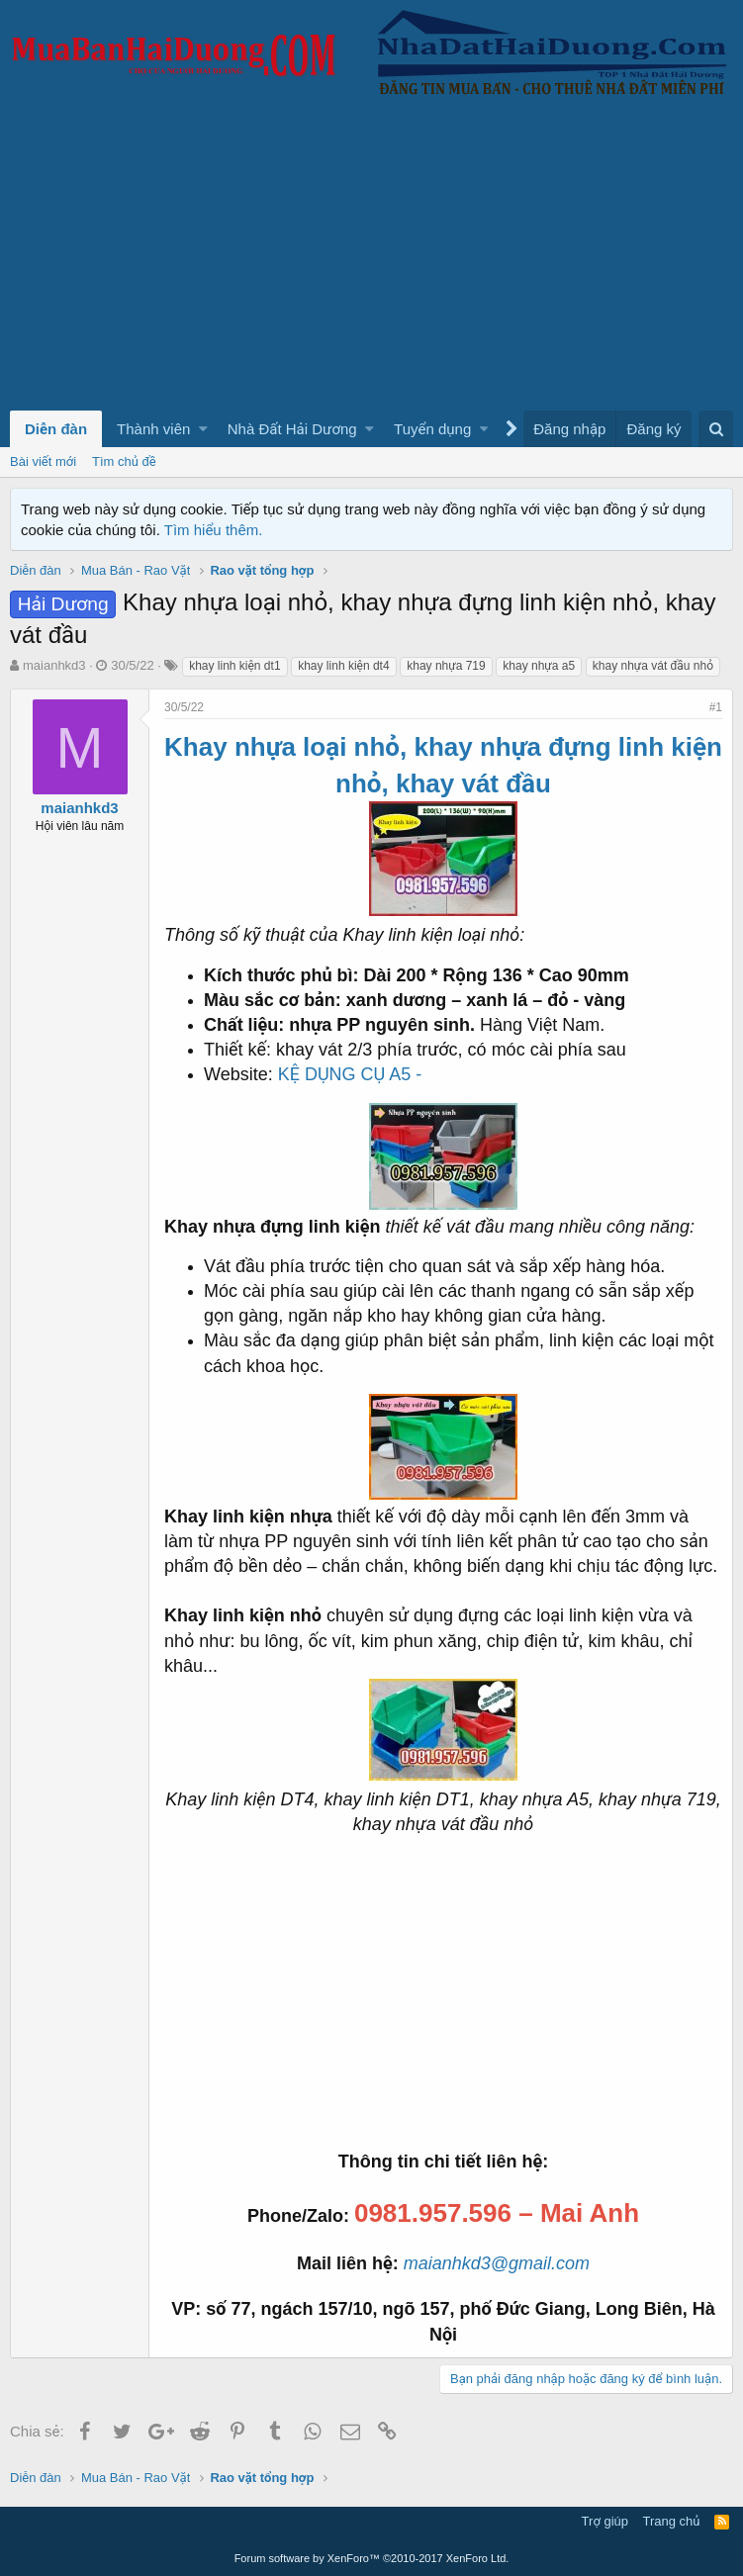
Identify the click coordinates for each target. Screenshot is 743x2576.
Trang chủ (671, 2521)
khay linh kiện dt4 (343, 666)
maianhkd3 (54, 665)
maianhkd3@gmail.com (497, 2263)
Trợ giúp (605, 2521)
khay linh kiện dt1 (234, 666)
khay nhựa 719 (446, 666)
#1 (715, 707)
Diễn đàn (56, 428)
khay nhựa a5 (539, 666)
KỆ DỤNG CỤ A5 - (350, 1074)
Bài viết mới (43, 461)
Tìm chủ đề (124, 461)
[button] (203, 429)
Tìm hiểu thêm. (213, 529)
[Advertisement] (371, 262)
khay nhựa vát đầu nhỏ (653, 666)
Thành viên (153, 428)
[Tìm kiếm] (715, 429)
